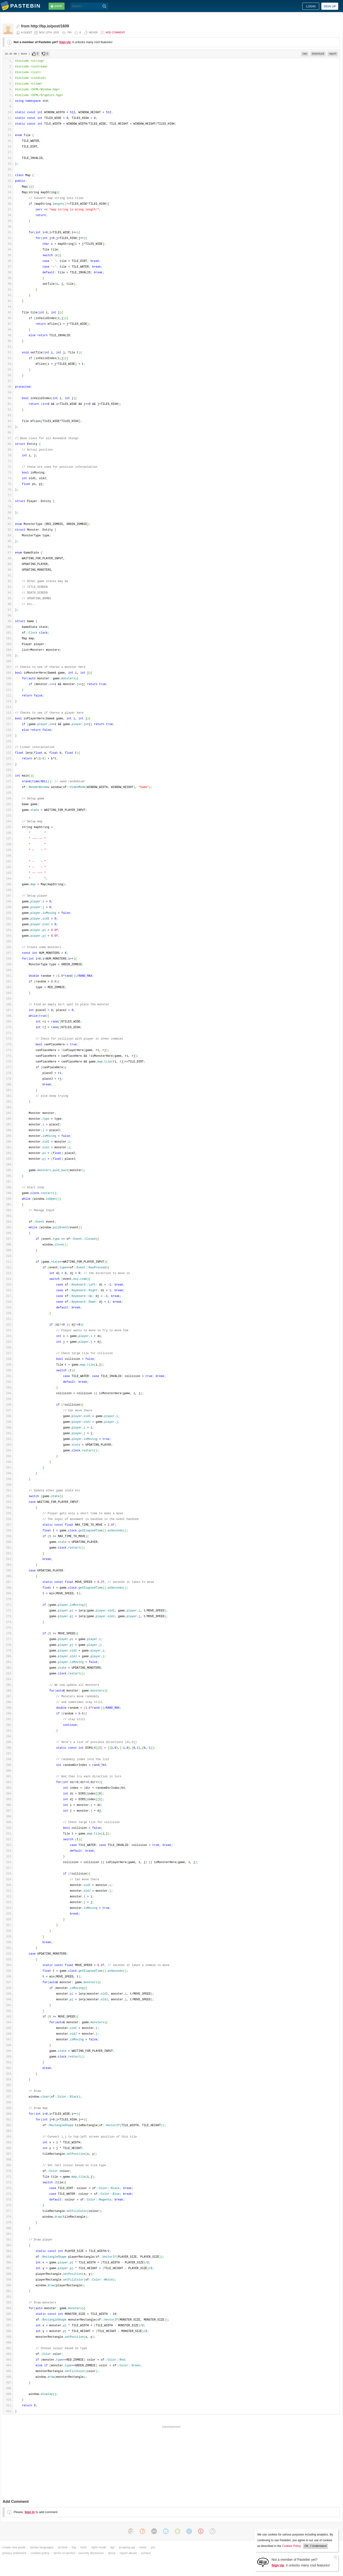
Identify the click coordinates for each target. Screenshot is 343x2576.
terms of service (64, 2553)
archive (63, 2547)
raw (305, 53)
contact (146, 2553)
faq (74, 2547)
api (112, 2547)
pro (153, 2547)
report (332, 53)
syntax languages (42, 2547)
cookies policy (40, 2553)
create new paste (13, 2547)
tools (83, 2547)
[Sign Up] (263, 2562)
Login (311, 6)
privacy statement (14, 2553)
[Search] (104, 6)
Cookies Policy (291, 2546)
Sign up (329, 6)
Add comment (115, 32)
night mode (98, 2547)
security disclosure (91, 2553)
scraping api (127, 2547)
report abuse (128, 2553)
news (142, 2547)
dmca (111, 2553)
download (318, 53)
